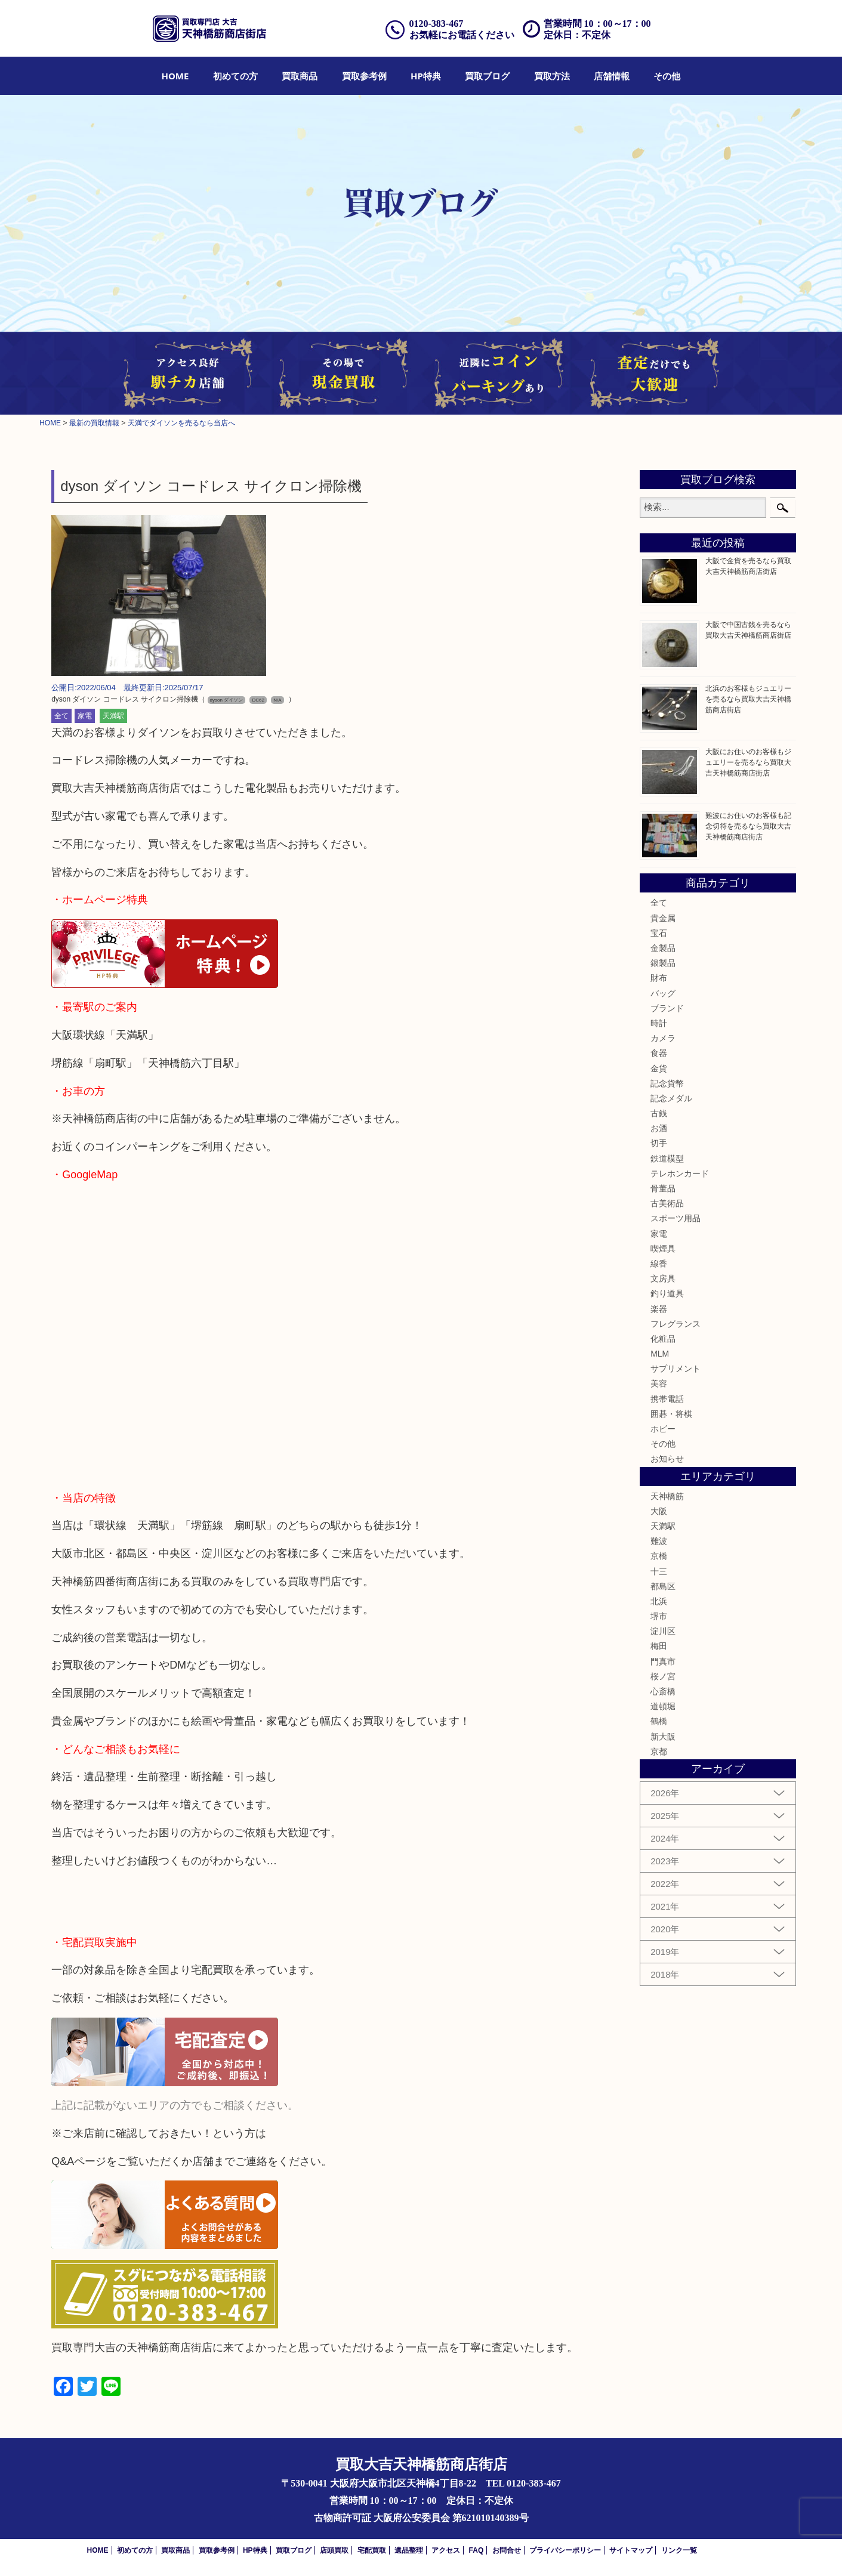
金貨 (658, 1068)
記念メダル (671, 1098)
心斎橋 (663, 1691)
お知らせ (667, 1458)
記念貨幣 (667, 1083)
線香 (658, 1263)
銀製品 (663, 963)
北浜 (658, 1601)
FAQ (476, 2550)
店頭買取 (334, 2550)
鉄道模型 (667, 1158)
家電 (85, 716)
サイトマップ (630, 2550)
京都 (658, 1751)
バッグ (663, 993)
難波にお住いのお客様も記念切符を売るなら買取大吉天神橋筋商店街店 (748, 826)
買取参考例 (364, 76)
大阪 (658, 1511)
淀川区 (663, 1631)
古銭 (658, 1113)
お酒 (658, 1128)
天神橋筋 (667, 1496)
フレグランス (675, 1324)
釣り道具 (667, 1293)
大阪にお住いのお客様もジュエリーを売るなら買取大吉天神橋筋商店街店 (748, 762)
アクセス (445, 2550)
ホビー (663, 1429)
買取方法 (552, 76)
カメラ (663, 1038)
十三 (658, 1571)
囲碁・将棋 (671, 1414)
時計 (658, 1023)
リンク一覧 (679, 2550)
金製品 (663, 948)
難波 (658, 1541)
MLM (659, 1353)
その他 (666, 76)
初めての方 (235, 76)
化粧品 (663, 1338)
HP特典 (426, 76)
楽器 (658, 1309)
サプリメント (675, 1368)
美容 (658, 1383)
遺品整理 (408, 2550)
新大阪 (663, 1736)
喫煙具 (663, 1248)
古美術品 (667, 1203)
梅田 (658, 1646)
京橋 (658, 1556)
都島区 (663, 1586)
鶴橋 (658, 1721)
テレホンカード (679, 1173)
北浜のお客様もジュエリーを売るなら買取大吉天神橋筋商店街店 (748, 699)
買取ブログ (487, 76)
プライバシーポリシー (565, 2550)
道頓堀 (663, 1706)
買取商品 (299, 76)
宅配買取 (371, 2550)
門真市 (663, 1661)
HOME (175, 76)
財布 (658, 978)
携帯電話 (667, 1399)
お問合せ (506, 2550)
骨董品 (663, 1188)
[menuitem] (175, 76)
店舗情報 (612, 76)
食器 (658, 1053)
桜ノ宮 (663, 1676)
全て (61, 716)
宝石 (658, 933)
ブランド (667, 1008)
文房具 (663, 1278)
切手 (658, 1143)
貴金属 (663, 918)
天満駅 (113, 716)
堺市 (658, 1616)
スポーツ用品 (675, 1218)
